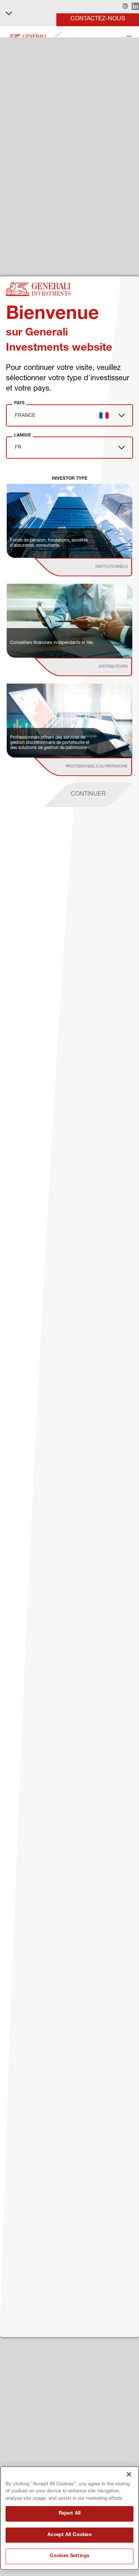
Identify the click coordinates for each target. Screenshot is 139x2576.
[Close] (129, 2474)
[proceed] (88, 795)
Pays (19, 402)
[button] (125, 6)
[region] (69, 2518)
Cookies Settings (69, 2556)
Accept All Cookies (69, 2535)
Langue (22, 435)
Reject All (69, 2513)
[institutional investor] (93, 567)
